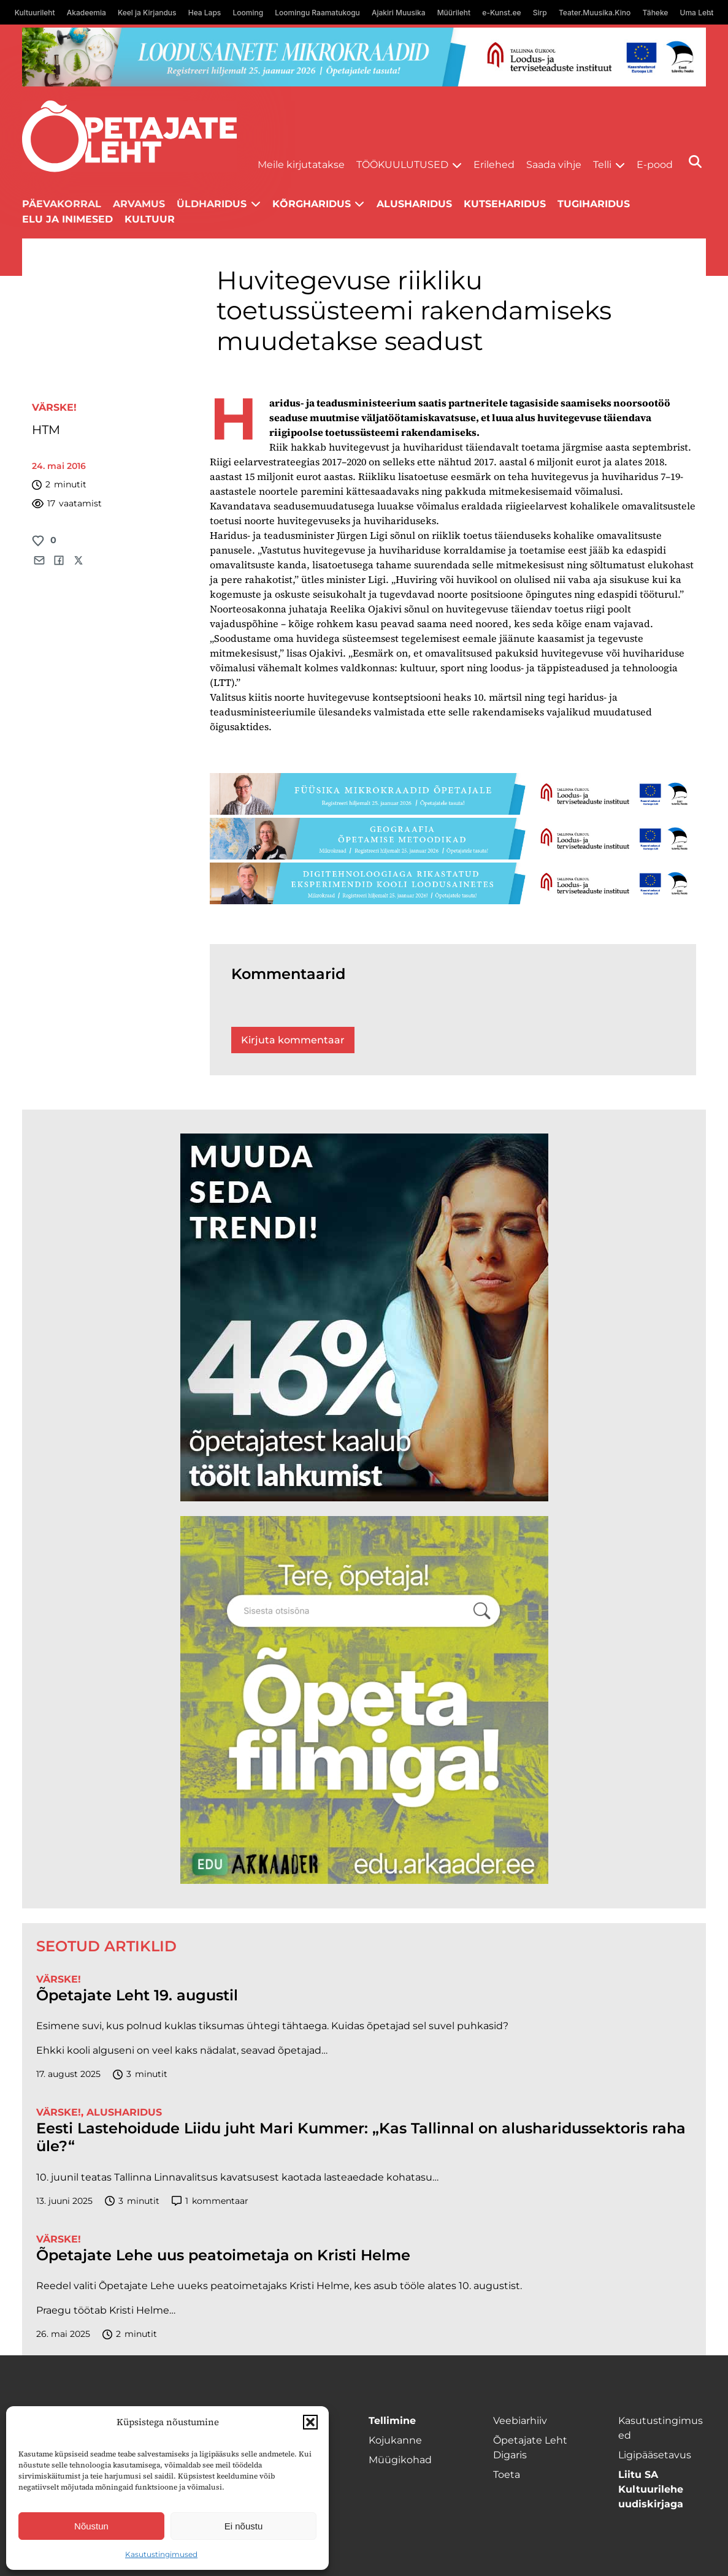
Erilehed (494, 164)
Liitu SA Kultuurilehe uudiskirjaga (650, 2489)
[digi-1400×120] (453, 883)
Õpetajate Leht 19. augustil (137, 1995)
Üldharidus (212, 204)
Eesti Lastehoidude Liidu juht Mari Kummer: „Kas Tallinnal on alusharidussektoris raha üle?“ (361, 2137)
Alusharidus (414, 204)
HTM (46, 429)
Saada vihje (553, 164)
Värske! (54, 407)
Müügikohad (400, 2460)
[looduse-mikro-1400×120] (364, 57)
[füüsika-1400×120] (453, 794)
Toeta (506, 2474)
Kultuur (150, 219)
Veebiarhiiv (520, 2420)
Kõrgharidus (311, 204)
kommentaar (210, 2201)
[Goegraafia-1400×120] (453, 838)
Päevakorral (61, 204)
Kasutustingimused (161, 2554)
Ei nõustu (243, 2526)
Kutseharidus (505, 204)
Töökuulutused (402, 164)
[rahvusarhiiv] (364, 1700)
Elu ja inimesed (67, 219)
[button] (310, 2422)
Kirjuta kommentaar (293, 1040)
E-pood (655, 164)
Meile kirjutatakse (301, 164)
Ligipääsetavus (654, 2455)
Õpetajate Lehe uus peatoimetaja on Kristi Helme (223, 2255)
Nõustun (91, 2526)
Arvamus (139, 204)
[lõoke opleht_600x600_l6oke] (364, 1317)
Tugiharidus (593, 204)
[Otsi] (695, 161)
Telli (602, 164)
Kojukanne (395, 2440)
